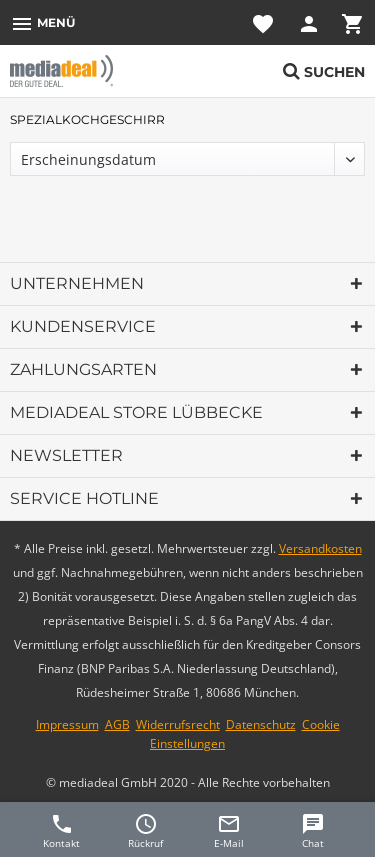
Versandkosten (320, 548)
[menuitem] (42, 22)
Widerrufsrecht (178, 724)
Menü (42, 24)
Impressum (67, 724)
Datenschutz (261, 724)
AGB (117, 724)
